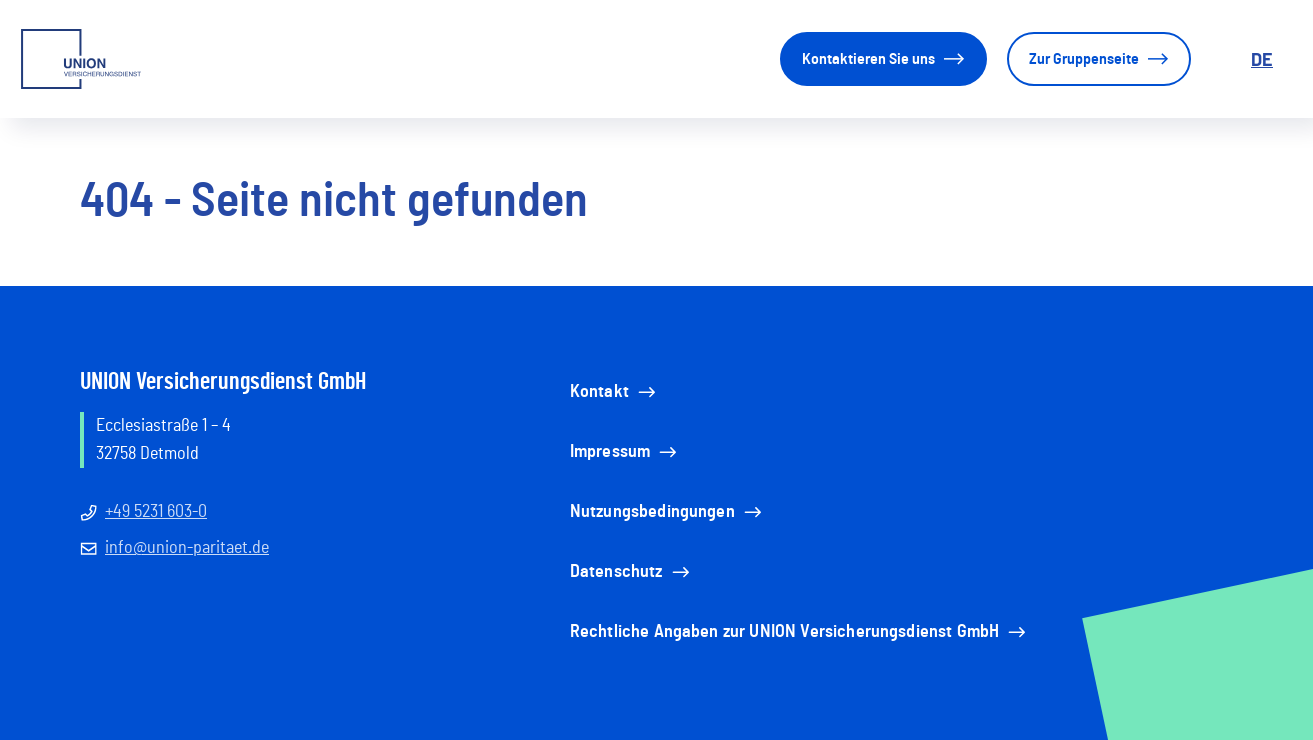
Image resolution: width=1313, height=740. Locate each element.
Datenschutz (631, 572)
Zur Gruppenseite (1099, 59)
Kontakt (614, 392)
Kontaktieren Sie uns (883, 59)
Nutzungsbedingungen (667, 512)
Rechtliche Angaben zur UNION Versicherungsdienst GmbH (799, 632)
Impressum (625, 452)
